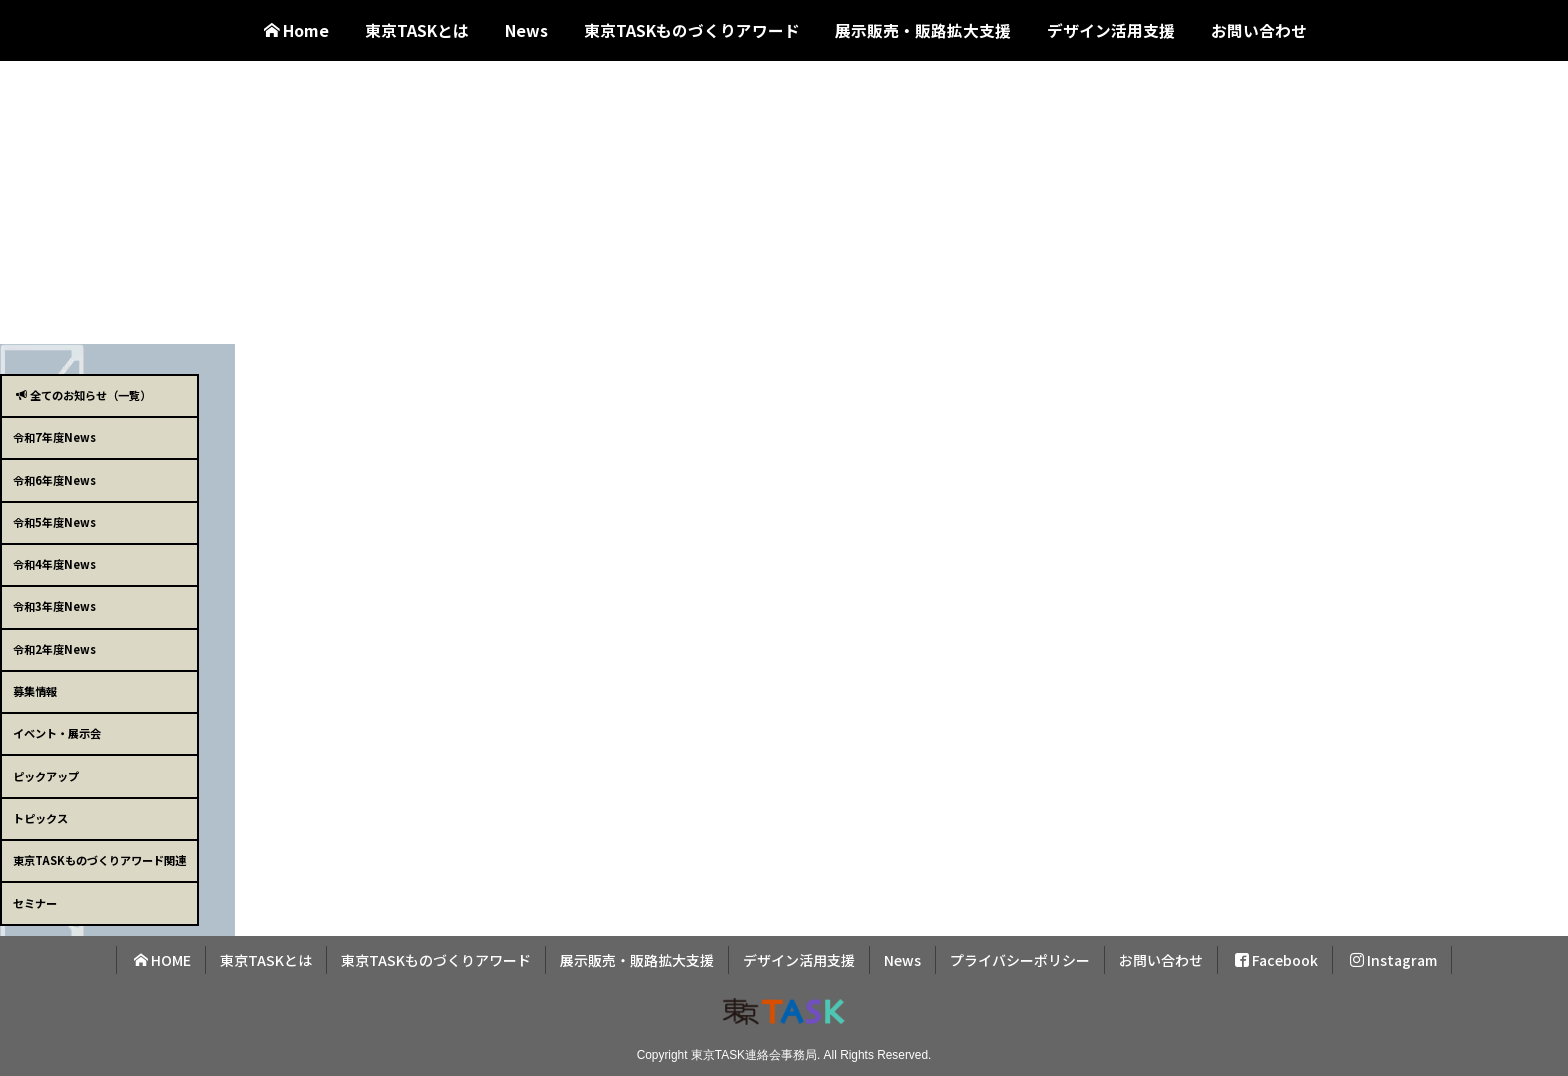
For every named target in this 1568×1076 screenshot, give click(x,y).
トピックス (40, 818)
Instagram (1393, 960)
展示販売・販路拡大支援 (923, 30)
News (526, 30)
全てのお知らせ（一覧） (83, 395)
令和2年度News (54, 649)
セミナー (35, 903)
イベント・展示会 (57, 733)
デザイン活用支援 (1111, 30)
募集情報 (35, 691)
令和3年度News (54, 606)
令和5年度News (54, 522)
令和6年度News (54, 480)
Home (296, 30)
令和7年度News (54, 437)
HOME (162, 960)
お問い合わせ (1259, 30)
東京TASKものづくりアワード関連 (99, 860)
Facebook (1276, 960)
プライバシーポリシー (1020, 960)
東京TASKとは (417, 30)
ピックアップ (46, 776)
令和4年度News (54, 564)
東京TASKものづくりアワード (692, 30)
